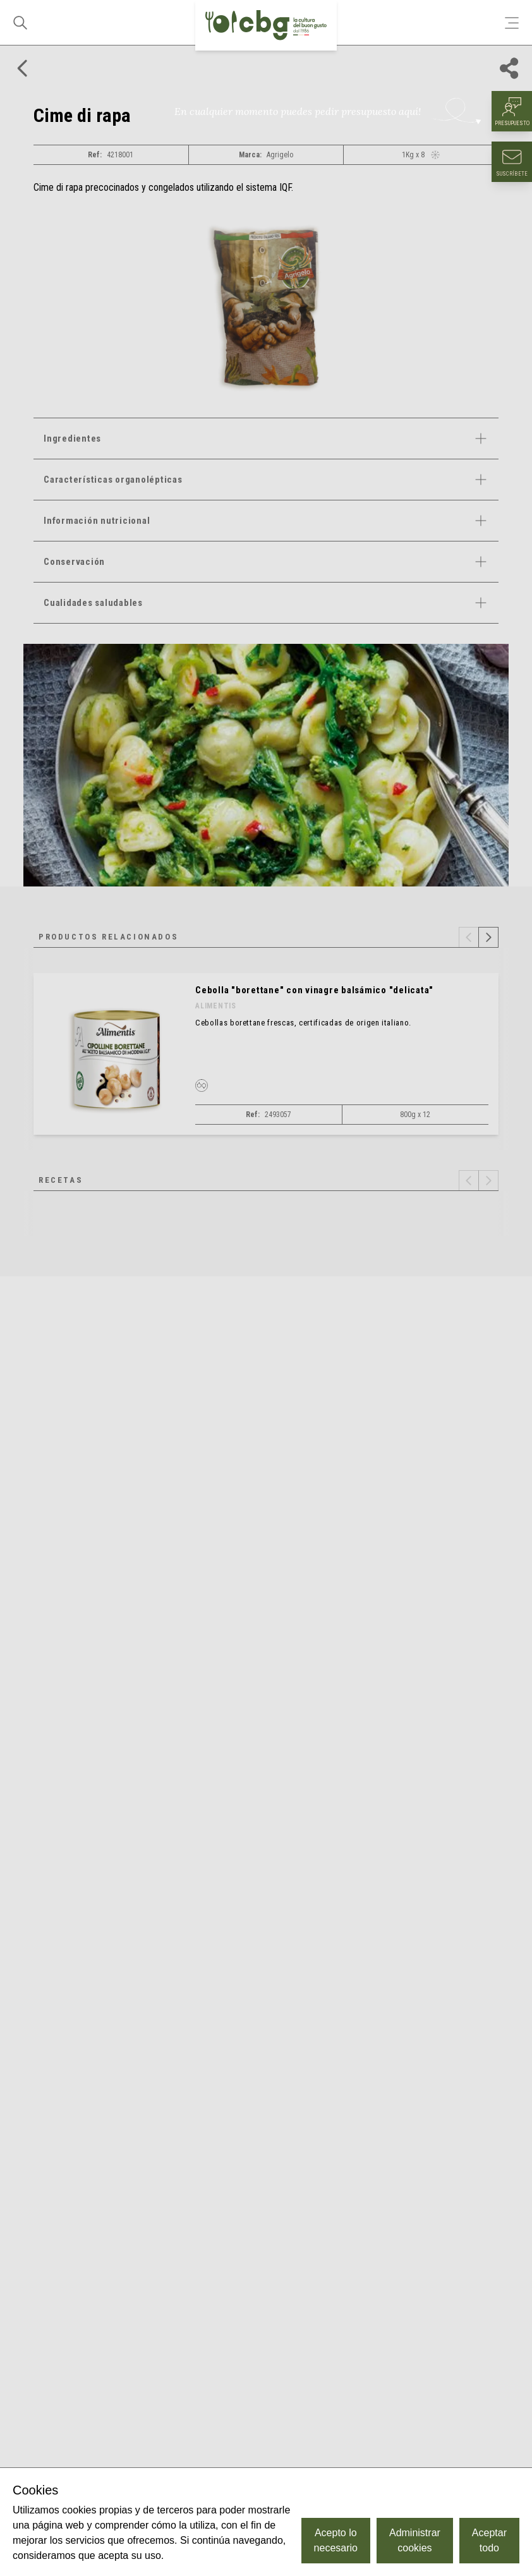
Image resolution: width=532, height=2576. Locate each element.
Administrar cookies (414, 2540)
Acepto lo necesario (336, 2540)
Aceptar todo (489, 2540)
